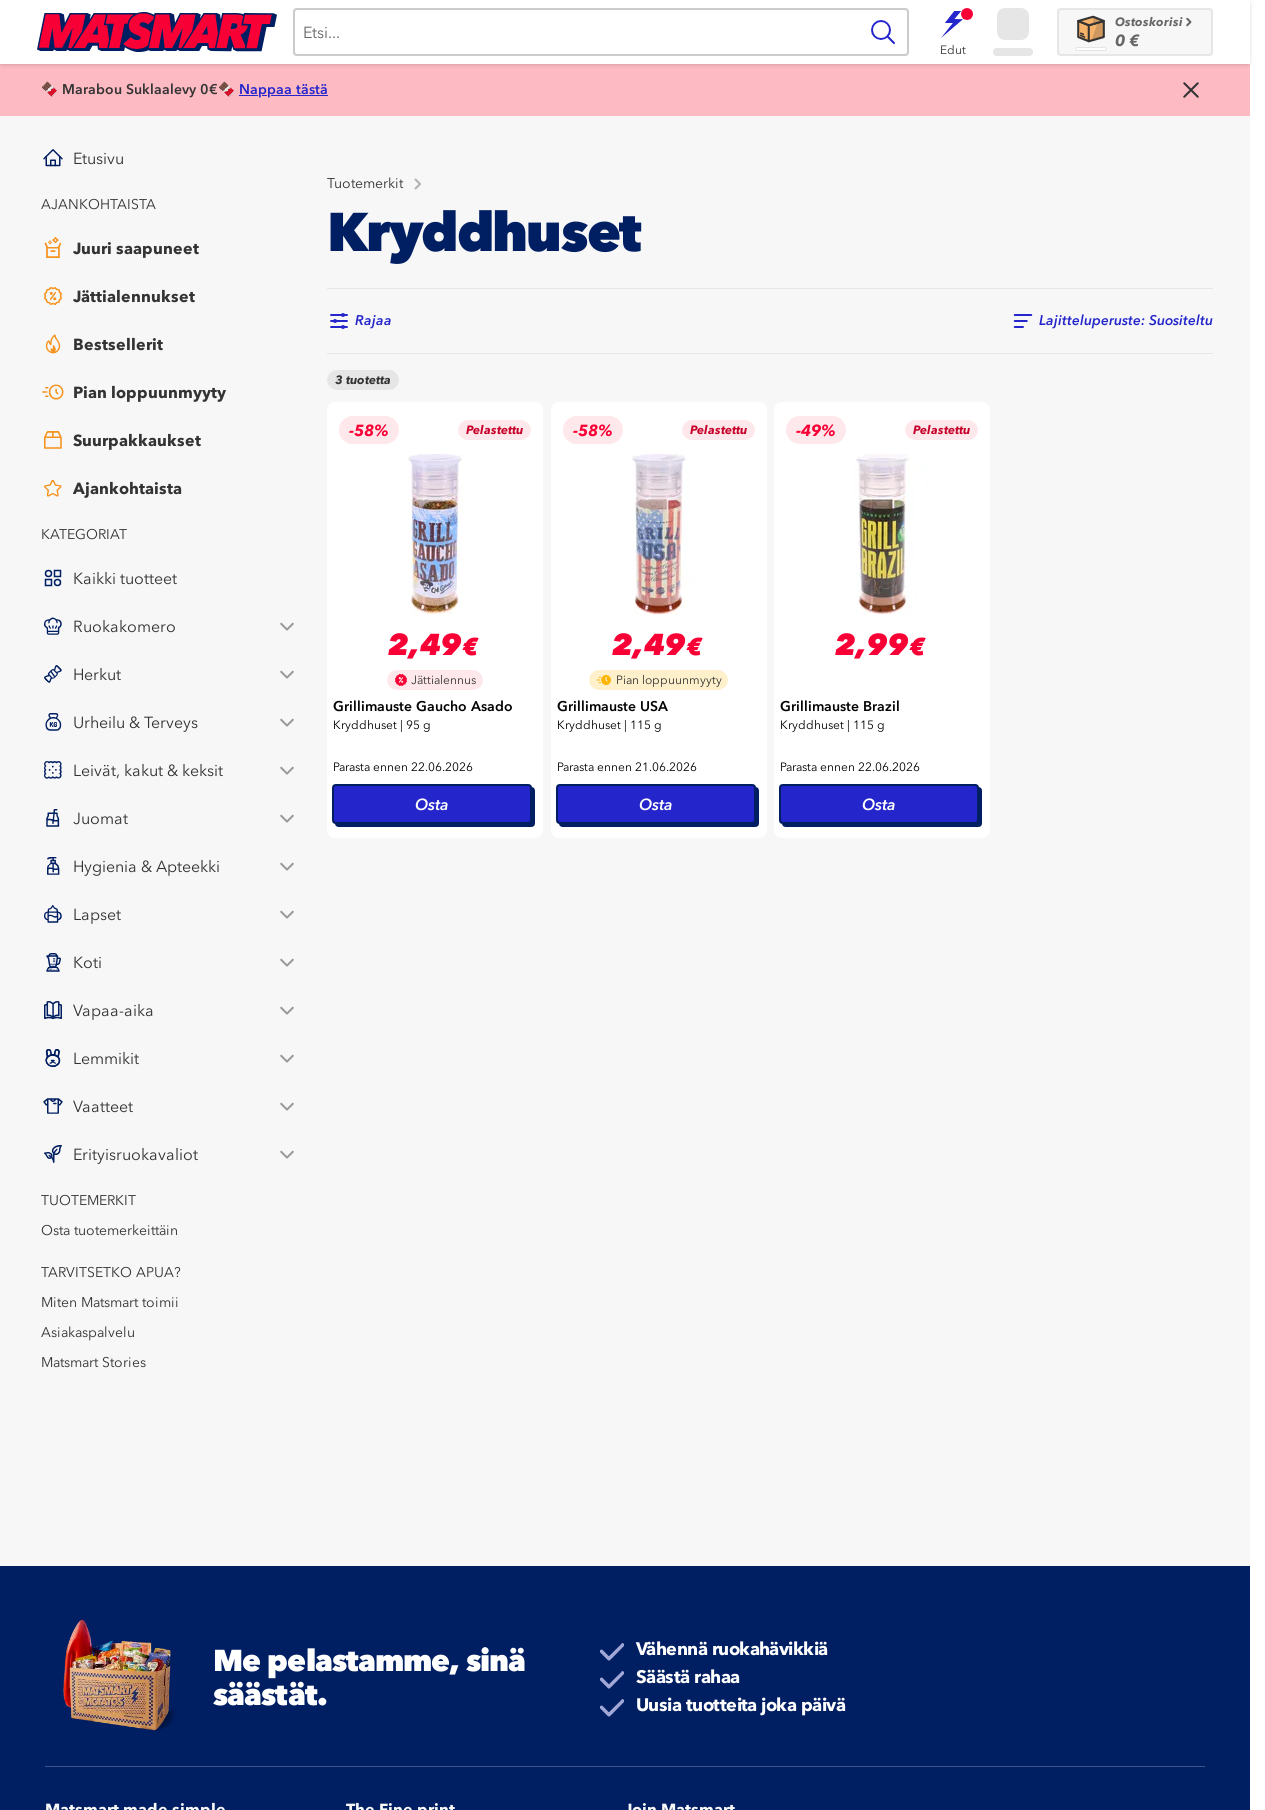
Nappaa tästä (283, 89)
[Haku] (575, 32)
